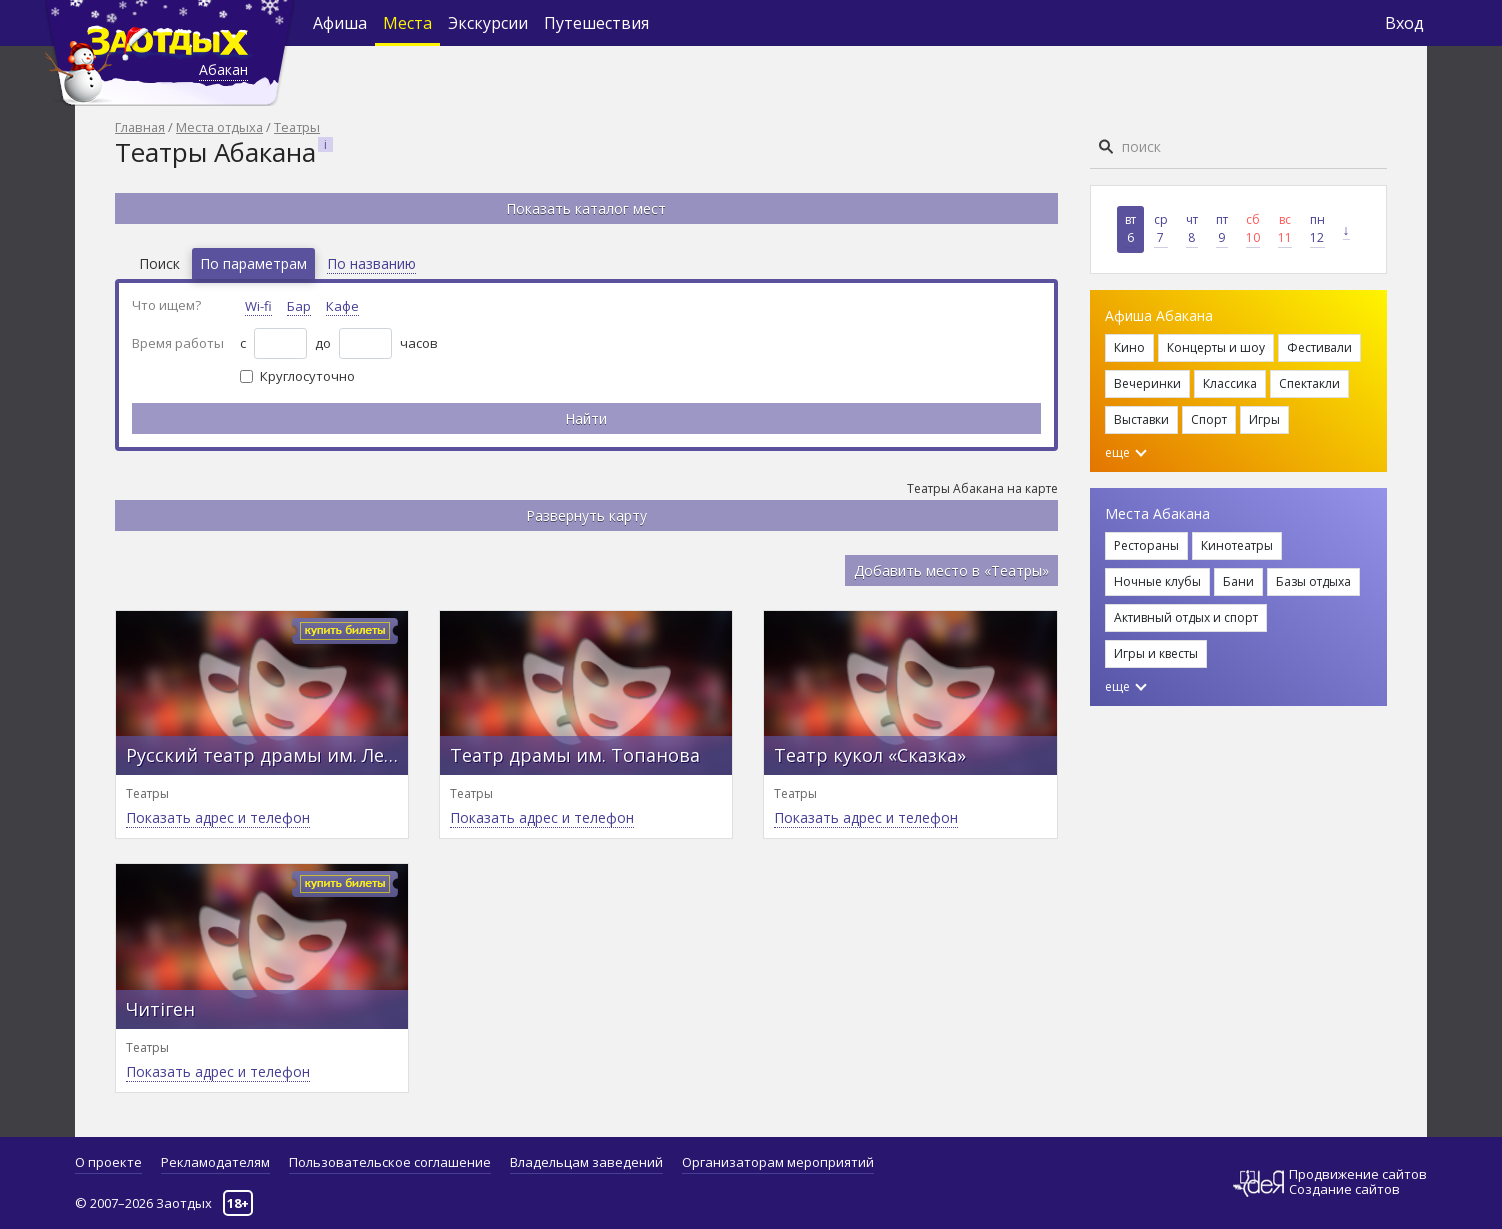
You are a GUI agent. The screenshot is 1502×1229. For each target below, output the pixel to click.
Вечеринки (1147, 383)
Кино (1129, 347)
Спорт (1209, 419)
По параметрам (253, 263)
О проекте (108, 1162)
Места (407, 23)
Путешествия (596, 23)
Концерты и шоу (1216, 347)
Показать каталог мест (586, 208)
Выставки (1141, 419)
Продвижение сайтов (1358, 1174)
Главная (140, 127)
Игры (1264, 419)
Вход (1404, 23)
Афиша (340, 23)
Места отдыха (219, 127)
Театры (297, 127)
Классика (1230, 383)
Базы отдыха (1313, 581)
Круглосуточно (307, 376)
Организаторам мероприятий (778, 1162)
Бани (1238, 581)
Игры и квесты (1156, 653)
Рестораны (1146, 545)
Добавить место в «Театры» (951, 570)
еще (1126, 452)
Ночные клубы (1157, 581)
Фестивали (1319, 347)
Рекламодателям (215, 1162)
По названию (371, 263)
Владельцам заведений (586, 1162)
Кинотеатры (1237, 545)
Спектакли (1309, 383)
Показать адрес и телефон (218, 817)
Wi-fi (258, 306)
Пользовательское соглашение (390, 1162)
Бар (299, 306)
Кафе (342, 306)
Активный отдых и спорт (1186, 617)
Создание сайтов (1344, 1189)
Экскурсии (488, 23)
